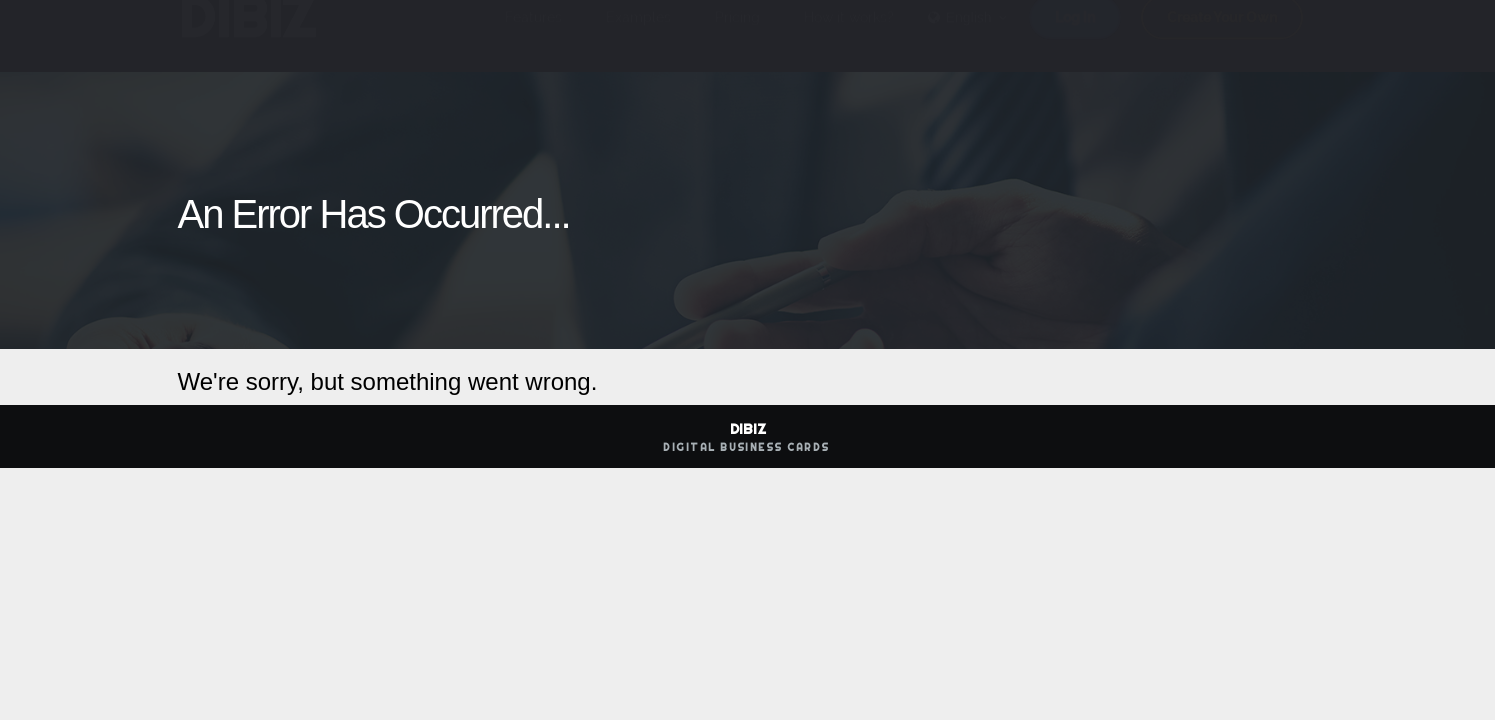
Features (533, 37)
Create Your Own (1222, 37)
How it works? (849, 37)
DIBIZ (246, 37)
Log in (1075, 37)
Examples (638, 37)
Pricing (737, 37)
